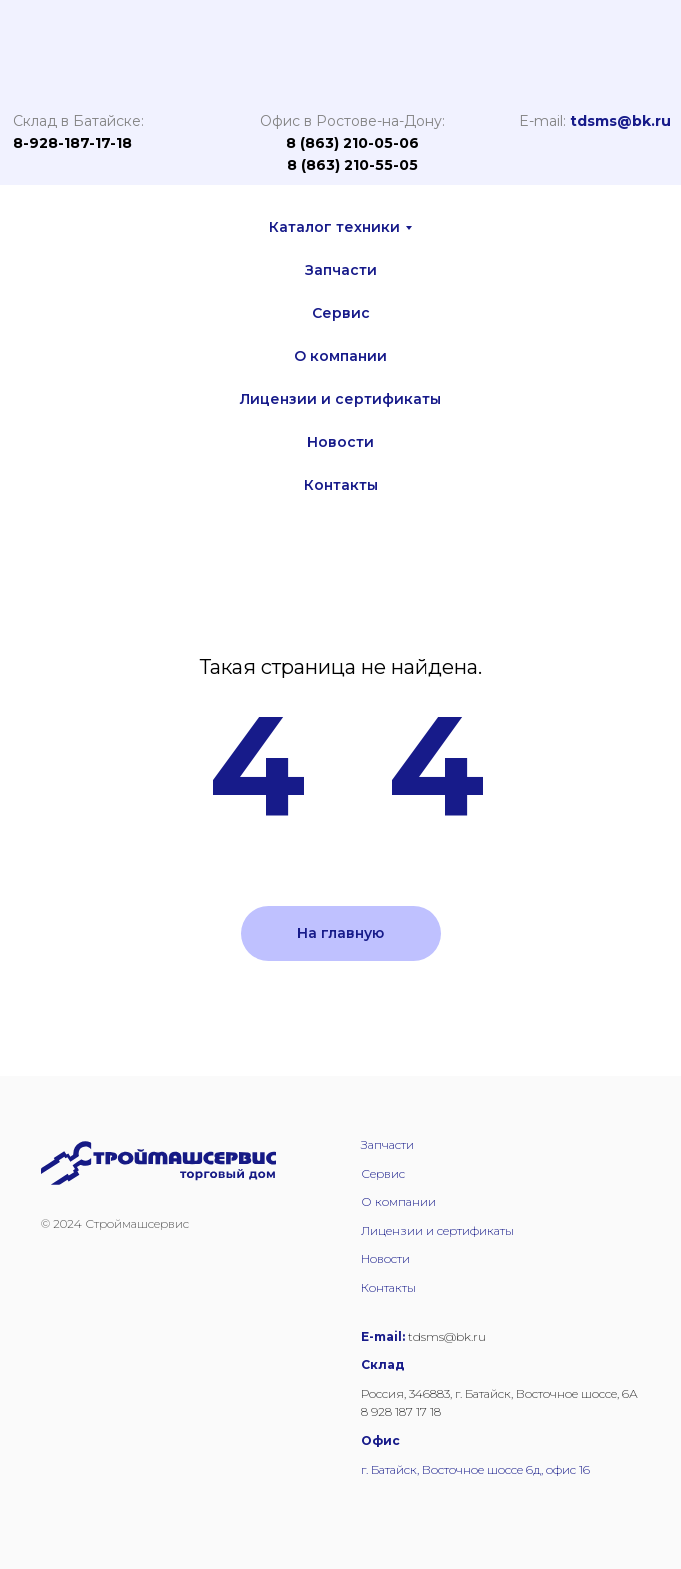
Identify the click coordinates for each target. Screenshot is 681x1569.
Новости (340, 442)
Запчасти (341, 270)
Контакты (341, 485)
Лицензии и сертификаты (340, 399)
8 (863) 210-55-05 (352, 165)
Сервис (341, 313)
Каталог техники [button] (334, 227)
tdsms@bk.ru (620, 121)
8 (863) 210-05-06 (352, 143)
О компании (340, 356)
